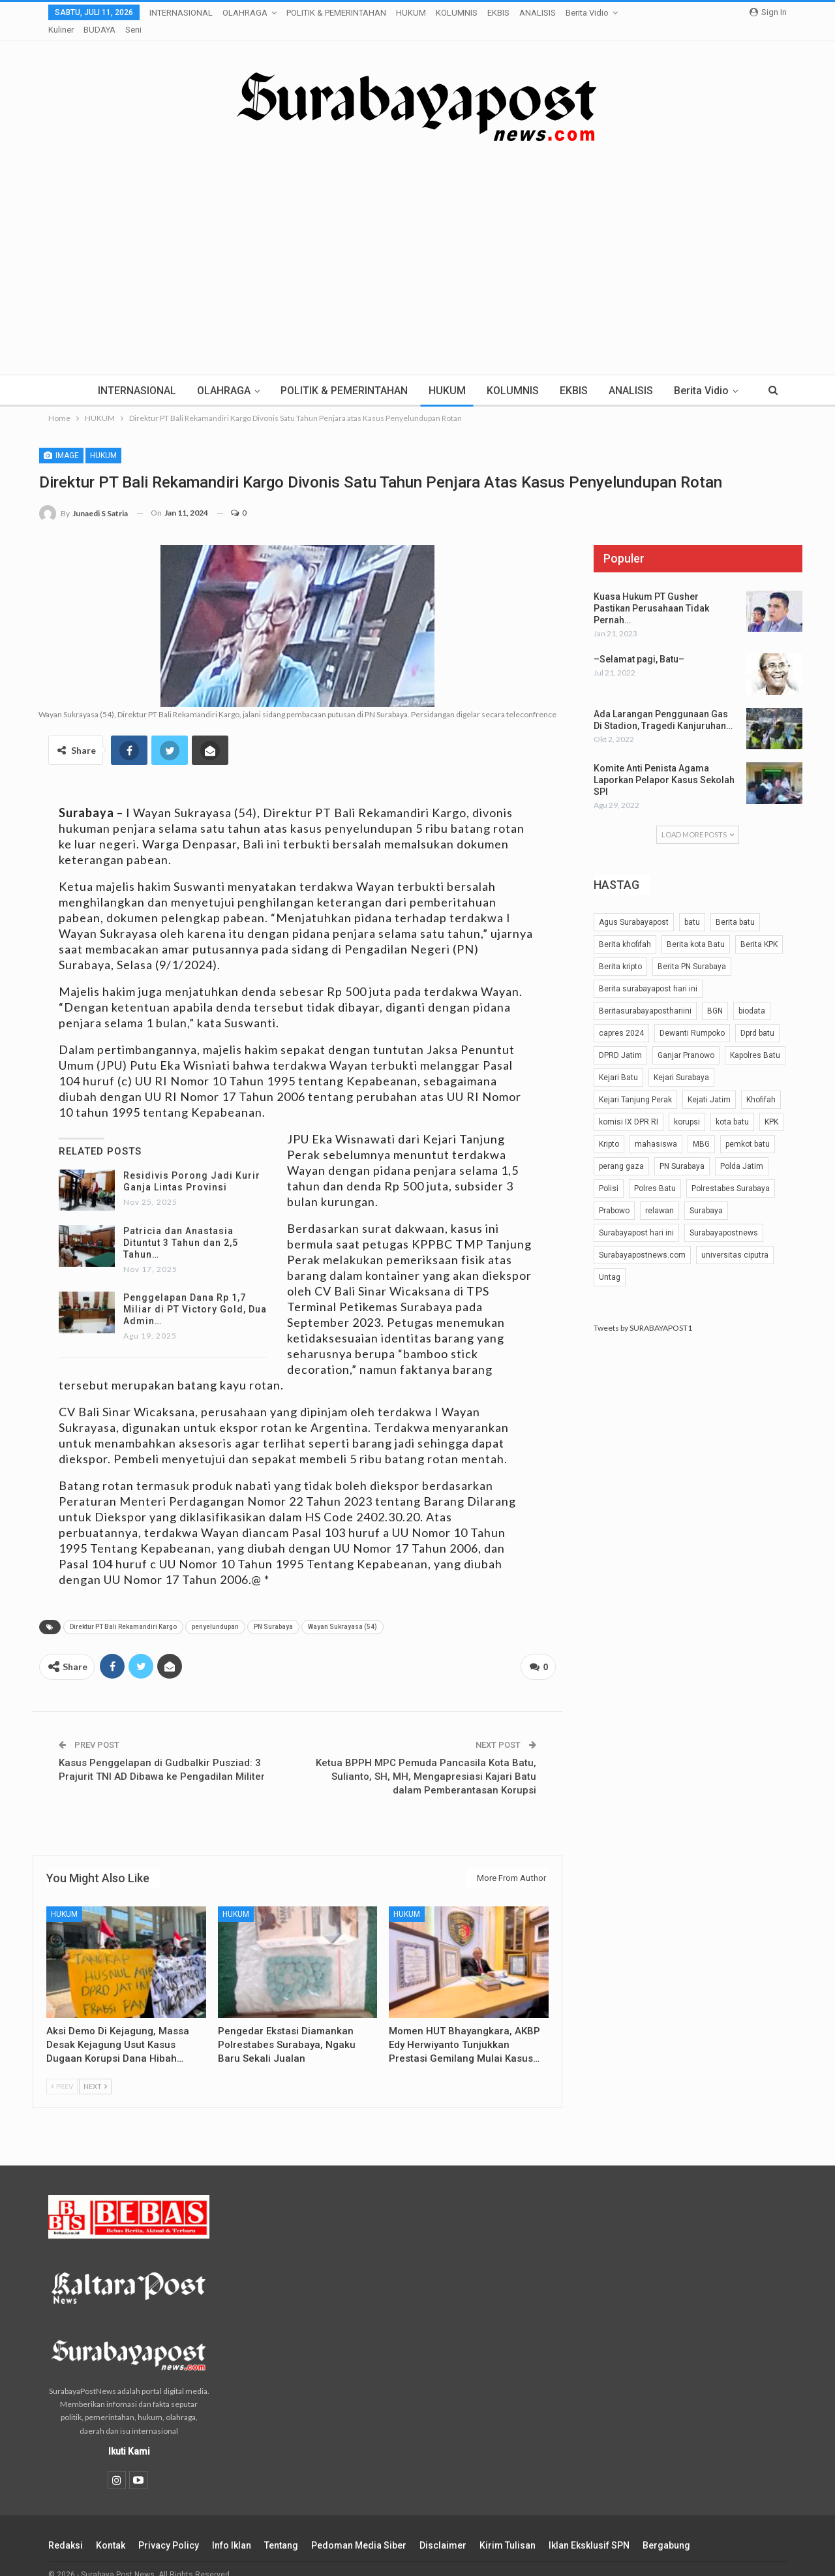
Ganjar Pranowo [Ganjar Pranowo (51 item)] (686, 1039)
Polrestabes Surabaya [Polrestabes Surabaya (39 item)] (730, 1172)
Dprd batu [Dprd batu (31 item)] (757, 1016)
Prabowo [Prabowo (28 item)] (614, 1194)
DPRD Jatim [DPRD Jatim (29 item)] (620, 1039)
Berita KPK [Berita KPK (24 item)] (759, 928)
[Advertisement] (417, 234)
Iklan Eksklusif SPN (589, 2526)
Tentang (281, 2526)
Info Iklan (231, 2526)
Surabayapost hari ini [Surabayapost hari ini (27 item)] (636, 1216)
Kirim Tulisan (507, 2526)
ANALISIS (648, 374)
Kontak (110, 2526)
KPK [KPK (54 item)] (771, 1105)
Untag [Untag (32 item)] (609, 1260)
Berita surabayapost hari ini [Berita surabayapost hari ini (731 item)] (648, 972)
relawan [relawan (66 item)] (659, 1194)
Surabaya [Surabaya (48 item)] (706, 1194)
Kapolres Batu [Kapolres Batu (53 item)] (755, 1039)
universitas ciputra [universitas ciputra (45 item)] (734, 1238)
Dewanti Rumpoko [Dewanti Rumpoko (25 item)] (692, 1016)
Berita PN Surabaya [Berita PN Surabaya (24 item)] (692, 950)
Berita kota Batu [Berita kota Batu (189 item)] (696, 928)
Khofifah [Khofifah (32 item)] (761, 1083)
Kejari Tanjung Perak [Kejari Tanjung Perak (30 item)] (635, 1083)
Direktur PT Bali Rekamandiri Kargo (123, 1610)
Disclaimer (442, 2526)
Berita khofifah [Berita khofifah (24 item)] (625, 928)
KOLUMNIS (457, 13)
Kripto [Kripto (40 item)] (609, 1127)
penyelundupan (215, 1610)
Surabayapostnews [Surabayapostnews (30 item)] (724, 1216)
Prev (62, 2067)
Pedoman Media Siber (358, 2526)
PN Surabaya (273, 1610)
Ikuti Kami (129, 2432)
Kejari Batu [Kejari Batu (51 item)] (618, 1061)
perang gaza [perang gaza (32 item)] (621, 1150)
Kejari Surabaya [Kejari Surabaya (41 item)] (681, 1061)
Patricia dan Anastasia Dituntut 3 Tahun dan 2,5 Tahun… (180, 1226)
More (532, 13)
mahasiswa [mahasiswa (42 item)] (656, 1127)
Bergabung (666, 2526)
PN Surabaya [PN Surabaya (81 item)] (682, 1150)
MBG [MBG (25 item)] (701, 1127)
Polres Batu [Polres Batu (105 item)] (655, 1172)
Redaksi (65, 2526)
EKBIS (498, 13)
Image (61, 439)
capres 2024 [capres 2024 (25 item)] (621, 1016)
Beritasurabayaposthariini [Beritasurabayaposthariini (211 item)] (645, 994)
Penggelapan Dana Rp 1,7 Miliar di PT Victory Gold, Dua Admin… (195, 1293)
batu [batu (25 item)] (692, 905)
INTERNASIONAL (181, 13)
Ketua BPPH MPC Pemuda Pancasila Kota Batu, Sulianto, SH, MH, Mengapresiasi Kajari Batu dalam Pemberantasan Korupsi (426, 1757)
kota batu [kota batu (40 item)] (732, 1105)
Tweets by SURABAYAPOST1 (643, 1311)
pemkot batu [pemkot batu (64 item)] (747, 1127)
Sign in (768, 12)
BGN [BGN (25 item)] (715, 994)
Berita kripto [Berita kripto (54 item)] (620, 950)
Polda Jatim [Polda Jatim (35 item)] (741, 1150)
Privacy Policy (168, 2526)
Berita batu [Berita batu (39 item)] (735, 905)
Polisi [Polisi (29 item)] (608, 1172)
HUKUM (411, 13)
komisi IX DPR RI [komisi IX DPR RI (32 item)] (628, 1105)
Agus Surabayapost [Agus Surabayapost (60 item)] (634, 905)
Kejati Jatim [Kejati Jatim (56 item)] (709, 1083)
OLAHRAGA (244, 13)
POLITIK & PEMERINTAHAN (336, 13)
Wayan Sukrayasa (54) (342, 1610)
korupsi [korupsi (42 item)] (687, 1105)
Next (95, 2067)
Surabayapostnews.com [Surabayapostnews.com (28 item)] (642, 1238)
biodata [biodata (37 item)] (751, 994)
